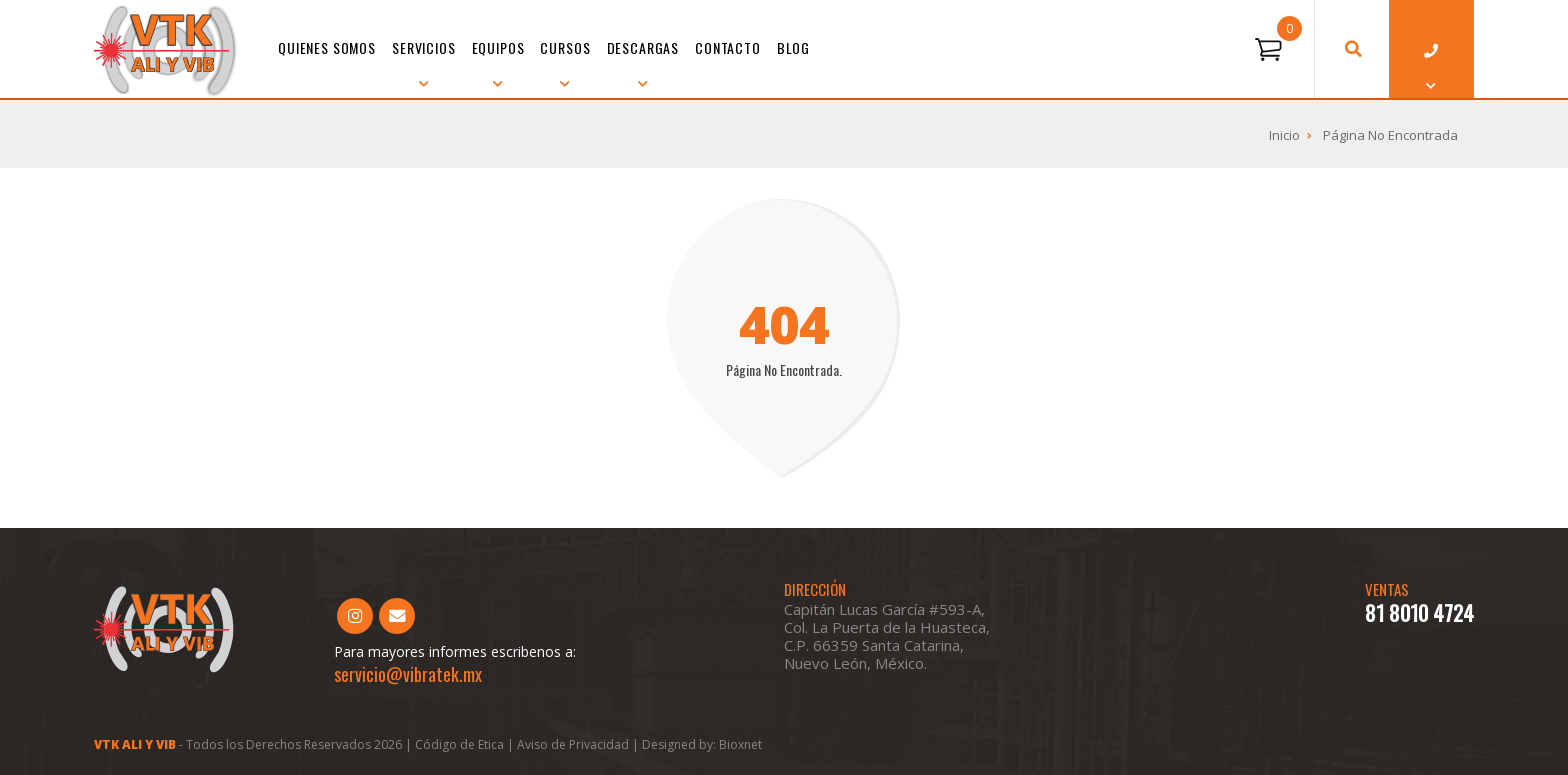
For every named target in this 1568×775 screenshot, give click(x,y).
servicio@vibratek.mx (408, 674)
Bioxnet (740, 744)
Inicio (1284, 135)
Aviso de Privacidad (574, 744)
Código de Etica (459, 744)
